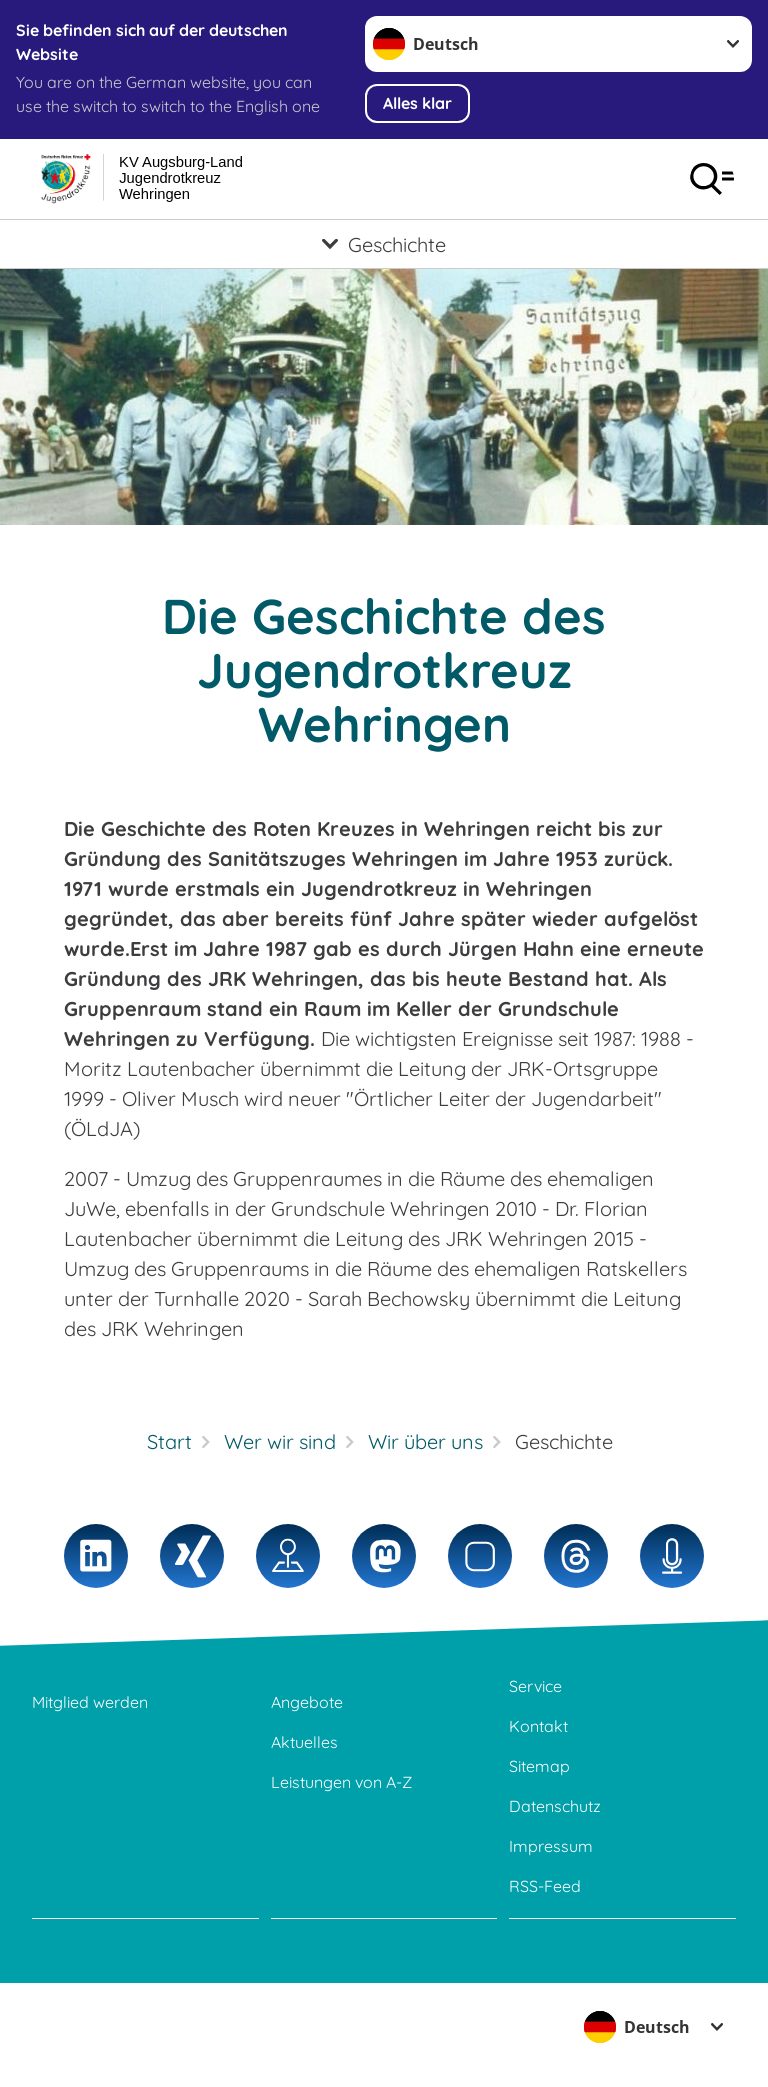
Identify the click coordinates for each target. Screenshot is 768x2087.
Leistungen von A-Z (341, 1782)
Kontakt (538, 1726)
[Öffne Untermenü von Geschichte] (384, 244)
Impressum (551, 1846)
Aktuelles (304, 1742)
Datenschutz (555, 1806)
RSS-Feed (545, 1886)
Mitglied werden (90, 1702)
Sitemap (539, 1766)
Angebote (307, 1702)
